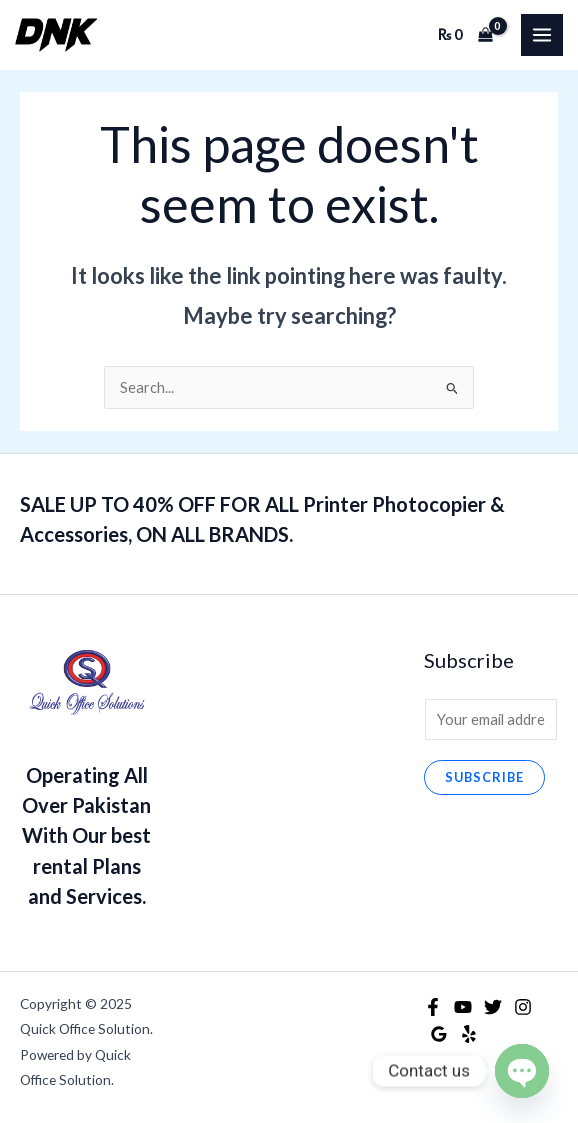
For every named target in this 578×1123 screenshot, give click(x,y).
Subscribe (484, 777)
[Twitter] (493, 1007)
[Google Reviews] (439, 1034)
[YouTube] (463, 1007)
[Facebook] (433, 1007)
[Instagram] (523, 1007)
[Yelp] (469, 1034)
